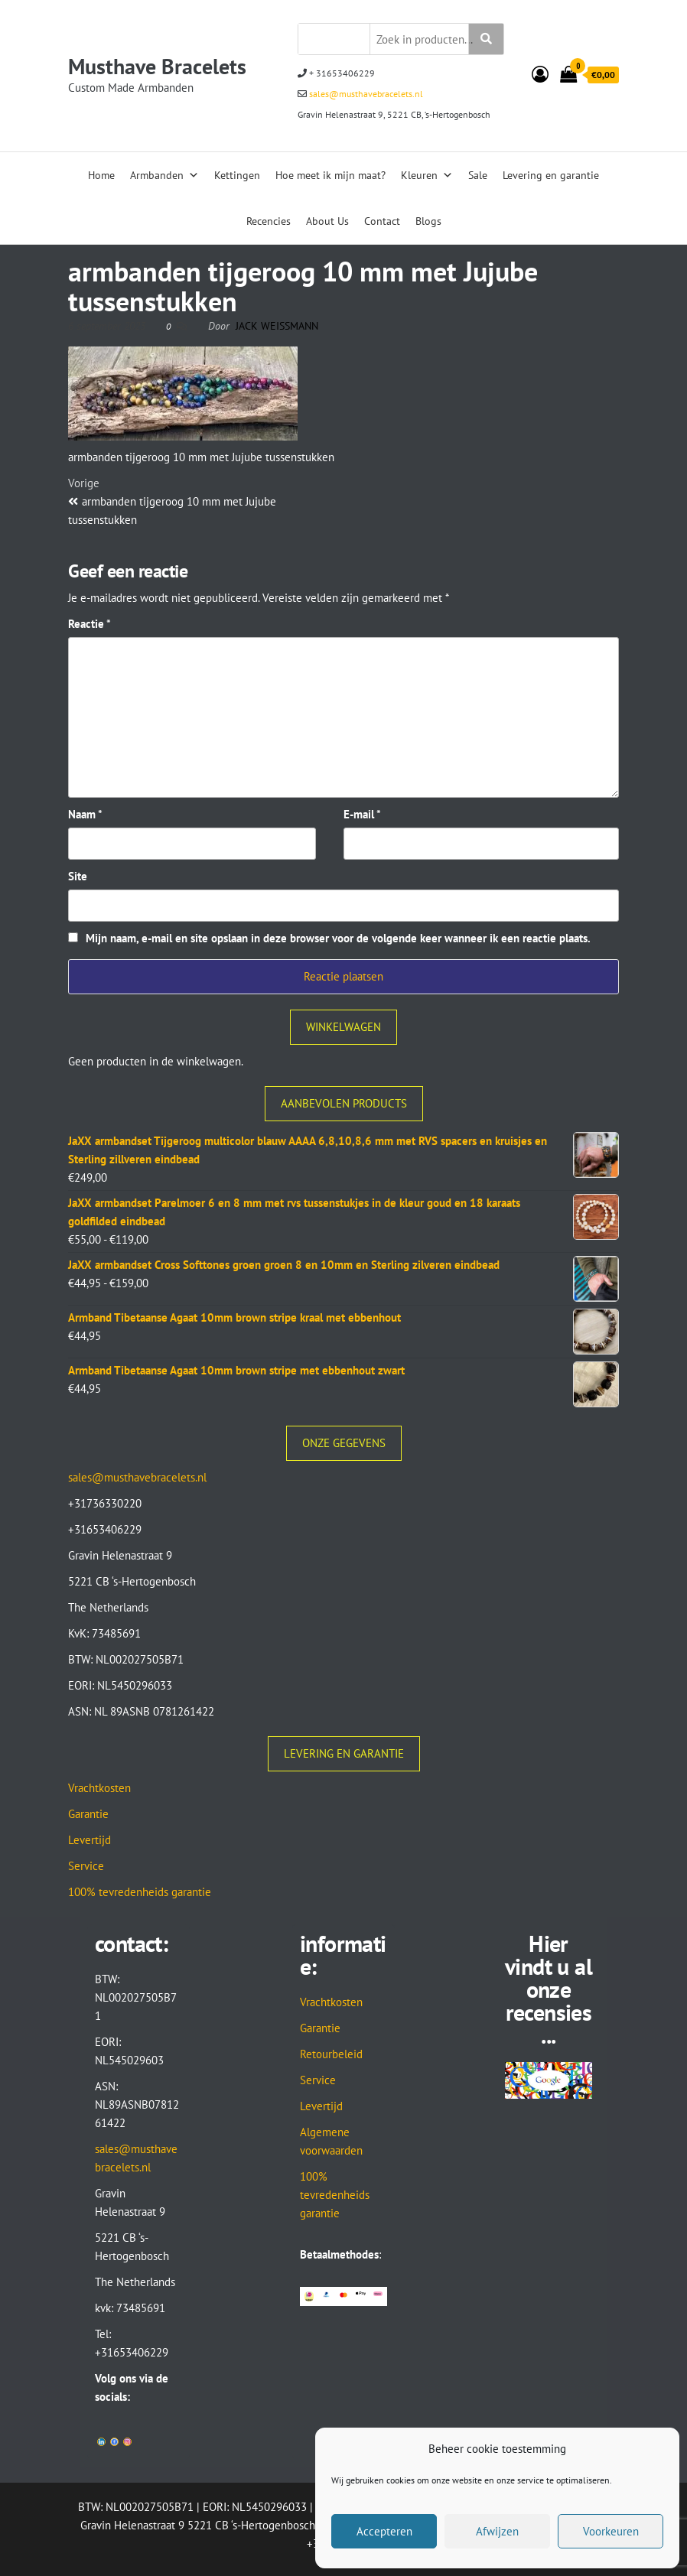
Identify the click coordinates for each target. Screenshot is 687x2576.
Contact (382, 221)
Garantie (88, 1814)
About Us (327, 221)
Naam (85, 814)
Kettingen (237, 175)
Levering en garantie (551, 175)
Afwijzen (497, 2531)
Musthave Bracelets (157, 66)
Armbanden (164, 175)
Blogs (428, 221)
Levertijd (89, 1840)
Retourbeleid (331, 2054)
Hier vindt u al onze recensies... (548, 1989)
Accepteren (384, 2531)
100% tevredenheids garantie (139, 1892)
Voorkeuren (611, 2531)
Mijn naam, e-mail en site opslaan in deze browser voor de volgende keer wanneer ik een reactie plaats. (338, 938)
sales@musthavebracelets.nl (365, 93)
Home (101, 175)
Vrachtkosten (99, 1788)
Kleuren (427, 175)
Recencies (268, 221)
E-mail (362, 814)
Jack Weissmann (277, 326)
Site (77, 876)
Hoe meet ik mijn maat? (330, 175)
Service (86, 1866)
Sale (477, 175)
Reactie (89, 623)
